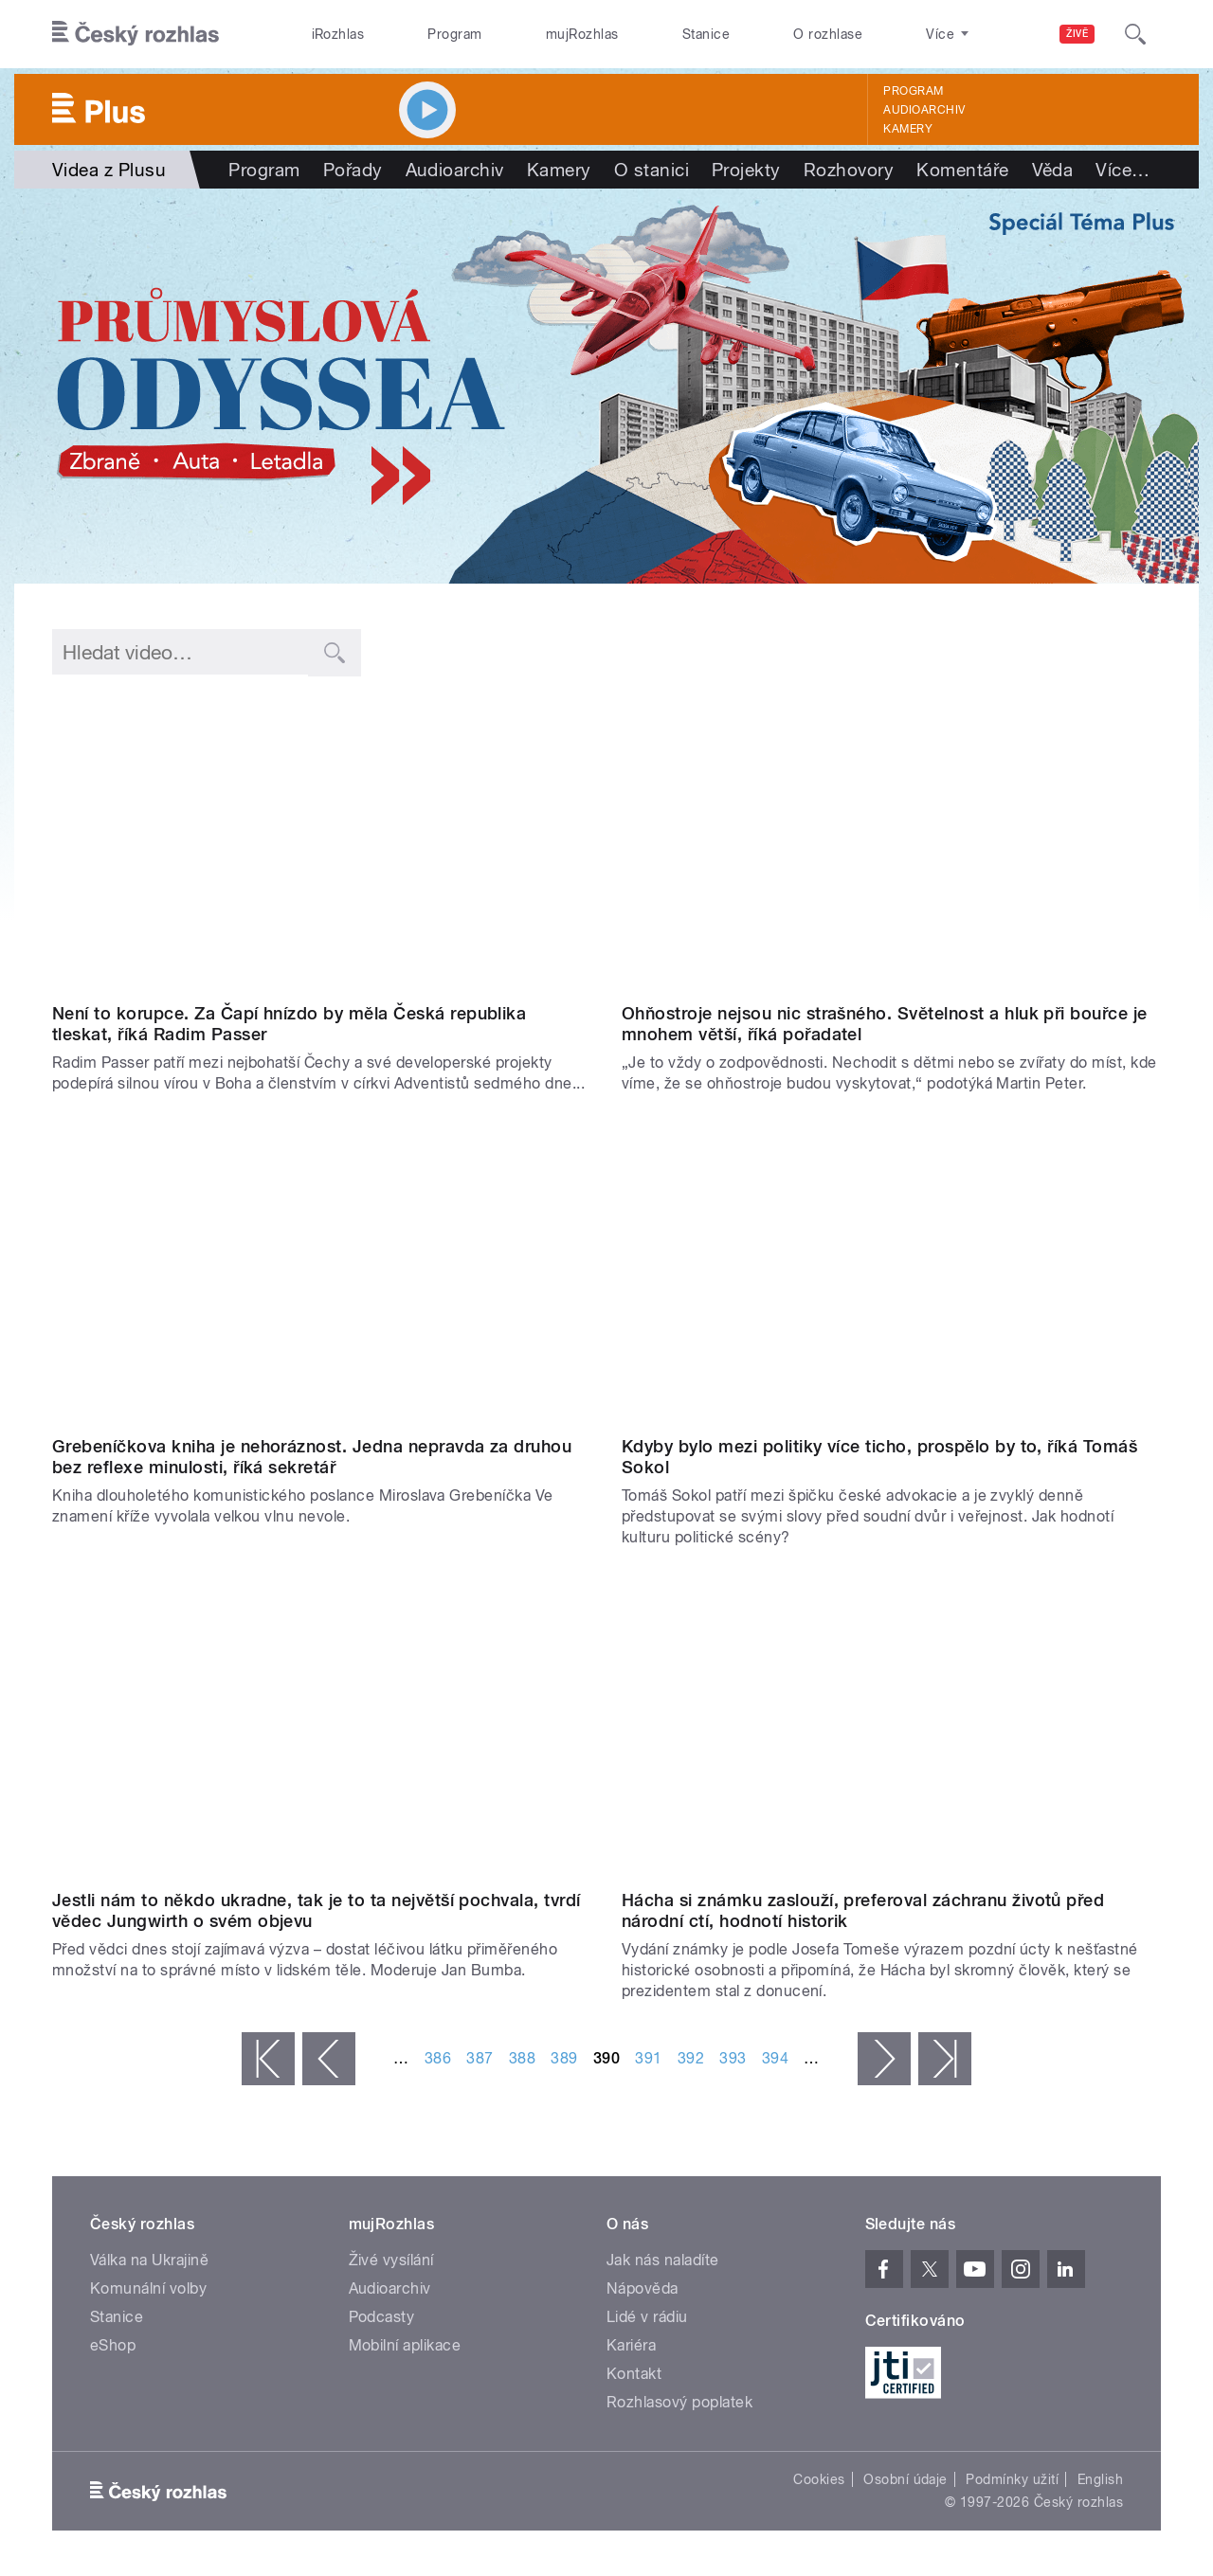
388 (522, 2058)
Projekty (746, 169)
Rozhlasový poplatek (679, 2402)
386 (438, 2058)
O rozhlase (827, 34)
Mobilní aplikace (405, 2345)
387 (479, 2058)
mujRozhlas (582, 34)
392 (691, 2058)
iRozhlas (338, 34)
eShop (113, 2345)
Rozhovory (849, 169)
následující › (884, 2058)
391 (648, 2058)
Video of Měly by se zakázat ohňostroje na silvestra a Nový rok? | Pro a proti (891, 843)
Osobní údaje (905, 2479)
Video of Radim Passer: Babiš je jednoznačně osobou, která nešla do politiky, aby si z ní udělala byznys (321, 843)
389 (564, 2058)
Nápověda (642, 2288)
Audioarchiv (924, 110)
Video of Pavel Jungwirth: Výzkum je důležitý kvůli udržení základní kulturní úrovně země (321, 1730)
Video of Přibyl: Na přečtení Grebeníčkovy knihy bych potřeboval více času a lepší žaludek (321, 1276)
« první (268, 2058)
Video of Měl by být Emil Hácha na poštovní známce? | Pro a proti (891, 1730)
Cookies (818, 2479)
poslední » (944, 2058)
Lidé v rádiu (647, 2317)
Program (454, 34)
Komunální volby (148, 2288)
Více (1122, 169)
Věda (1053, 169)
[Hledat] (1135, 34)
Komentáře (962, 169)
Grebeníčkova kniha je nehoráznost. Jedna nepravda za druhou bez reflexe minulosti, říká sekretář (311, 1456)
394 (775, 2058)
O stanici (651, 169)
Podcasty (382, 2317)
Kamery (907, 128)
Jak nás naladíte (662, 2260)
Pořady (353, 169)
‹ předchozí (328, 2058)
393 (732, 2058)
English (1100, 2479)
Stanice (706, 34)
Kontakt (633, 2374)
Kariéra (631, 2345)
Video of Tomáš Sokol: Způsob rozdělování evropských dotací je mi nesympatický (891, 1276)
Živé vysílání (391, 2260)
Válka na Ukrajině (149, 2260)
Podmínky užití (1012, 2479)
